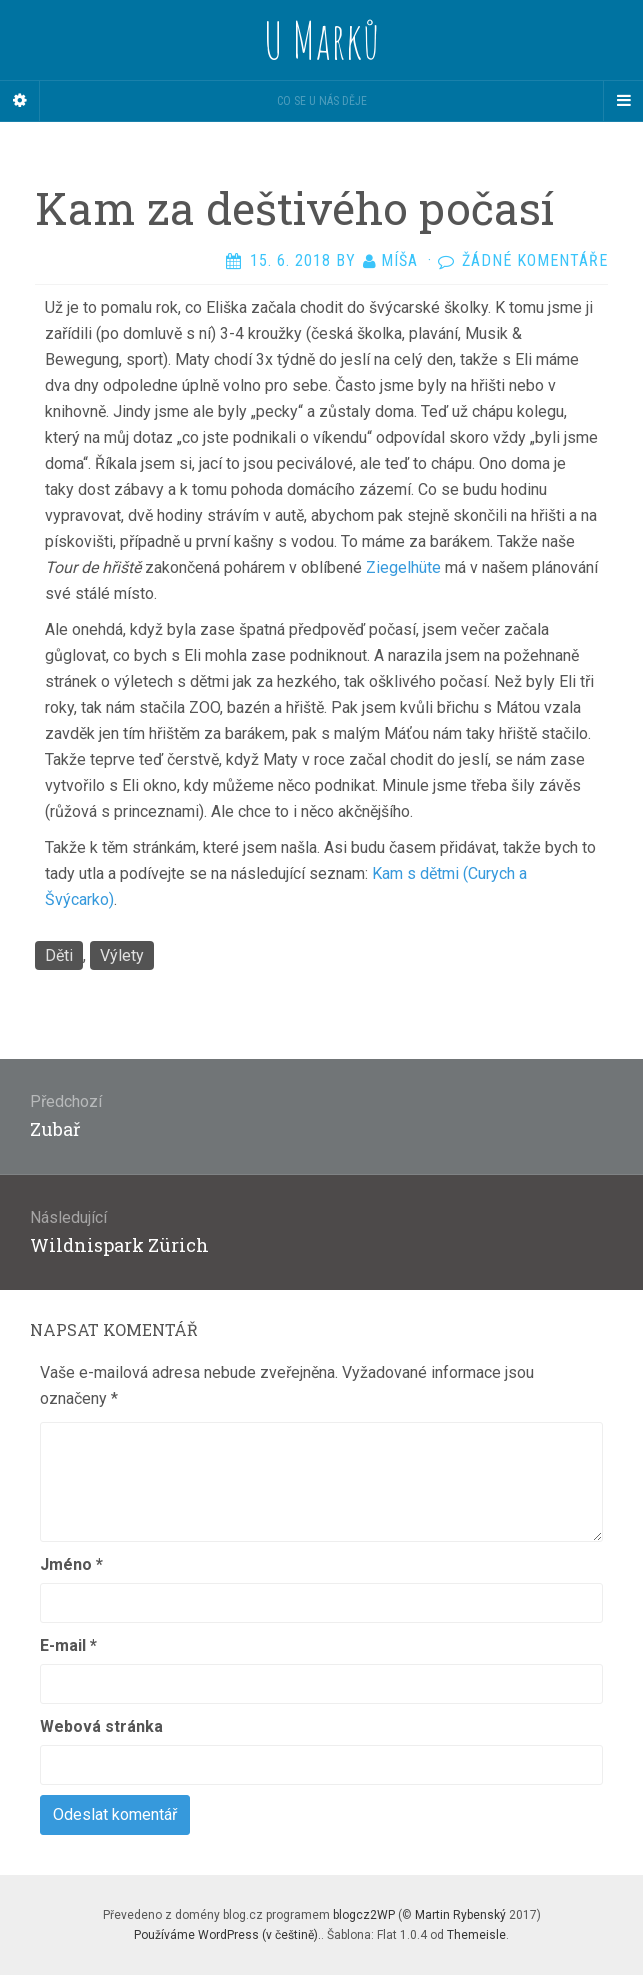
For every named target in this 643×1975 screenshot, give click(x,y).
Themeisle (476, 1935)
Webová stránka (101, 1726)
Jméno (71, 1564)
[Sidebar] (20, 101)
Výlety (122, 955)
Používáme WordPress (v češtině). (227, 1935)
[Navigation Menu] (623, 101)
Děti (59, 955)
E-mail (68, 1645)
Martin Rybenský (460, 1915)
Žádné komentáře (535, 260)
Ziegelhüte (403, 567)
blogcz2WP (364, 1915)
